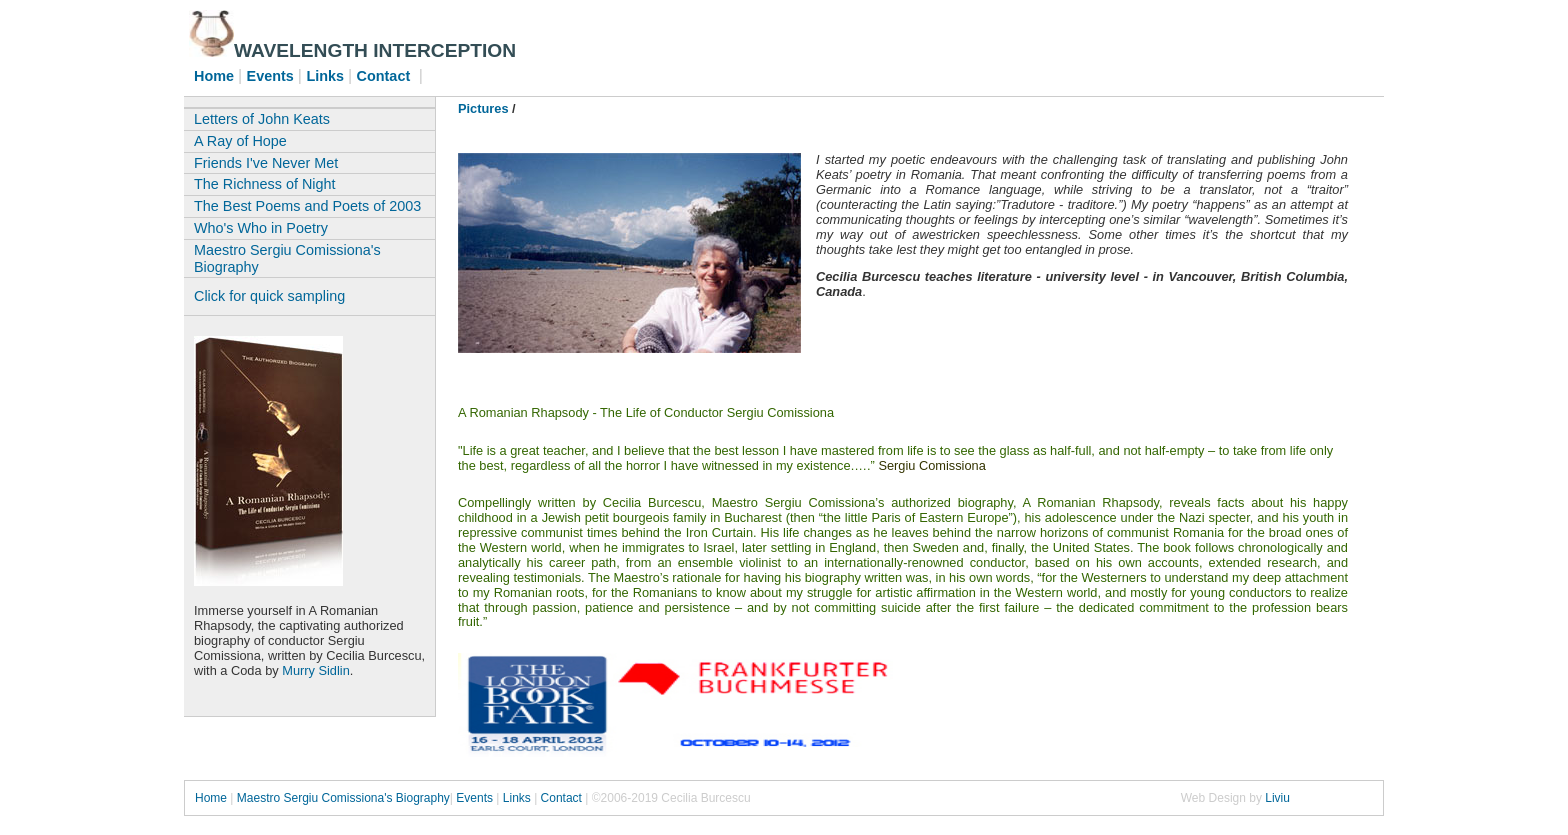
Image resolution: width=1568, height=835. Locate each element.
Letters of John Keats (262, 119)
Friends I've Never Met (266, 163)
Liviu (1277, 798)
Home (212, 798)
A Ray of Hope (240, 141)
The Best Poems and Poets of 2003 (307, 206)
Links (517, 798)
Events (476, 798)
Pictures (483, 108)
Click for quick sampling (269, 296)
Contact (561, 798)
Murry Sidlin (316, 670)
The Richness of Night (265, 184)
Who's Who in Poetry (261, 228)
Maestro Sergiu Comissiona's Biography (287, 258)
